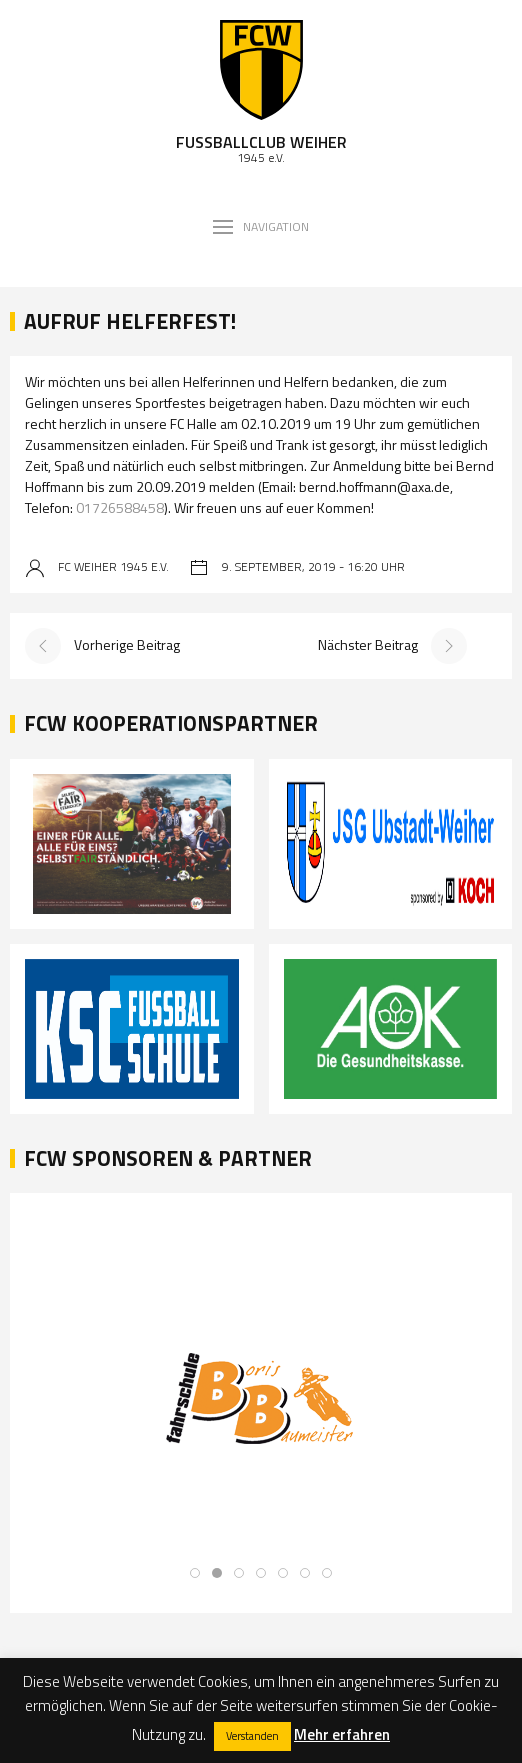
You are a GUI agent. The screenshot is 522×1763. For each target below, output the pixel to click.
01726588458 (120, 507)
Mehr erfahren (342, 1734)
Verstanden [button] (252, 1736)
